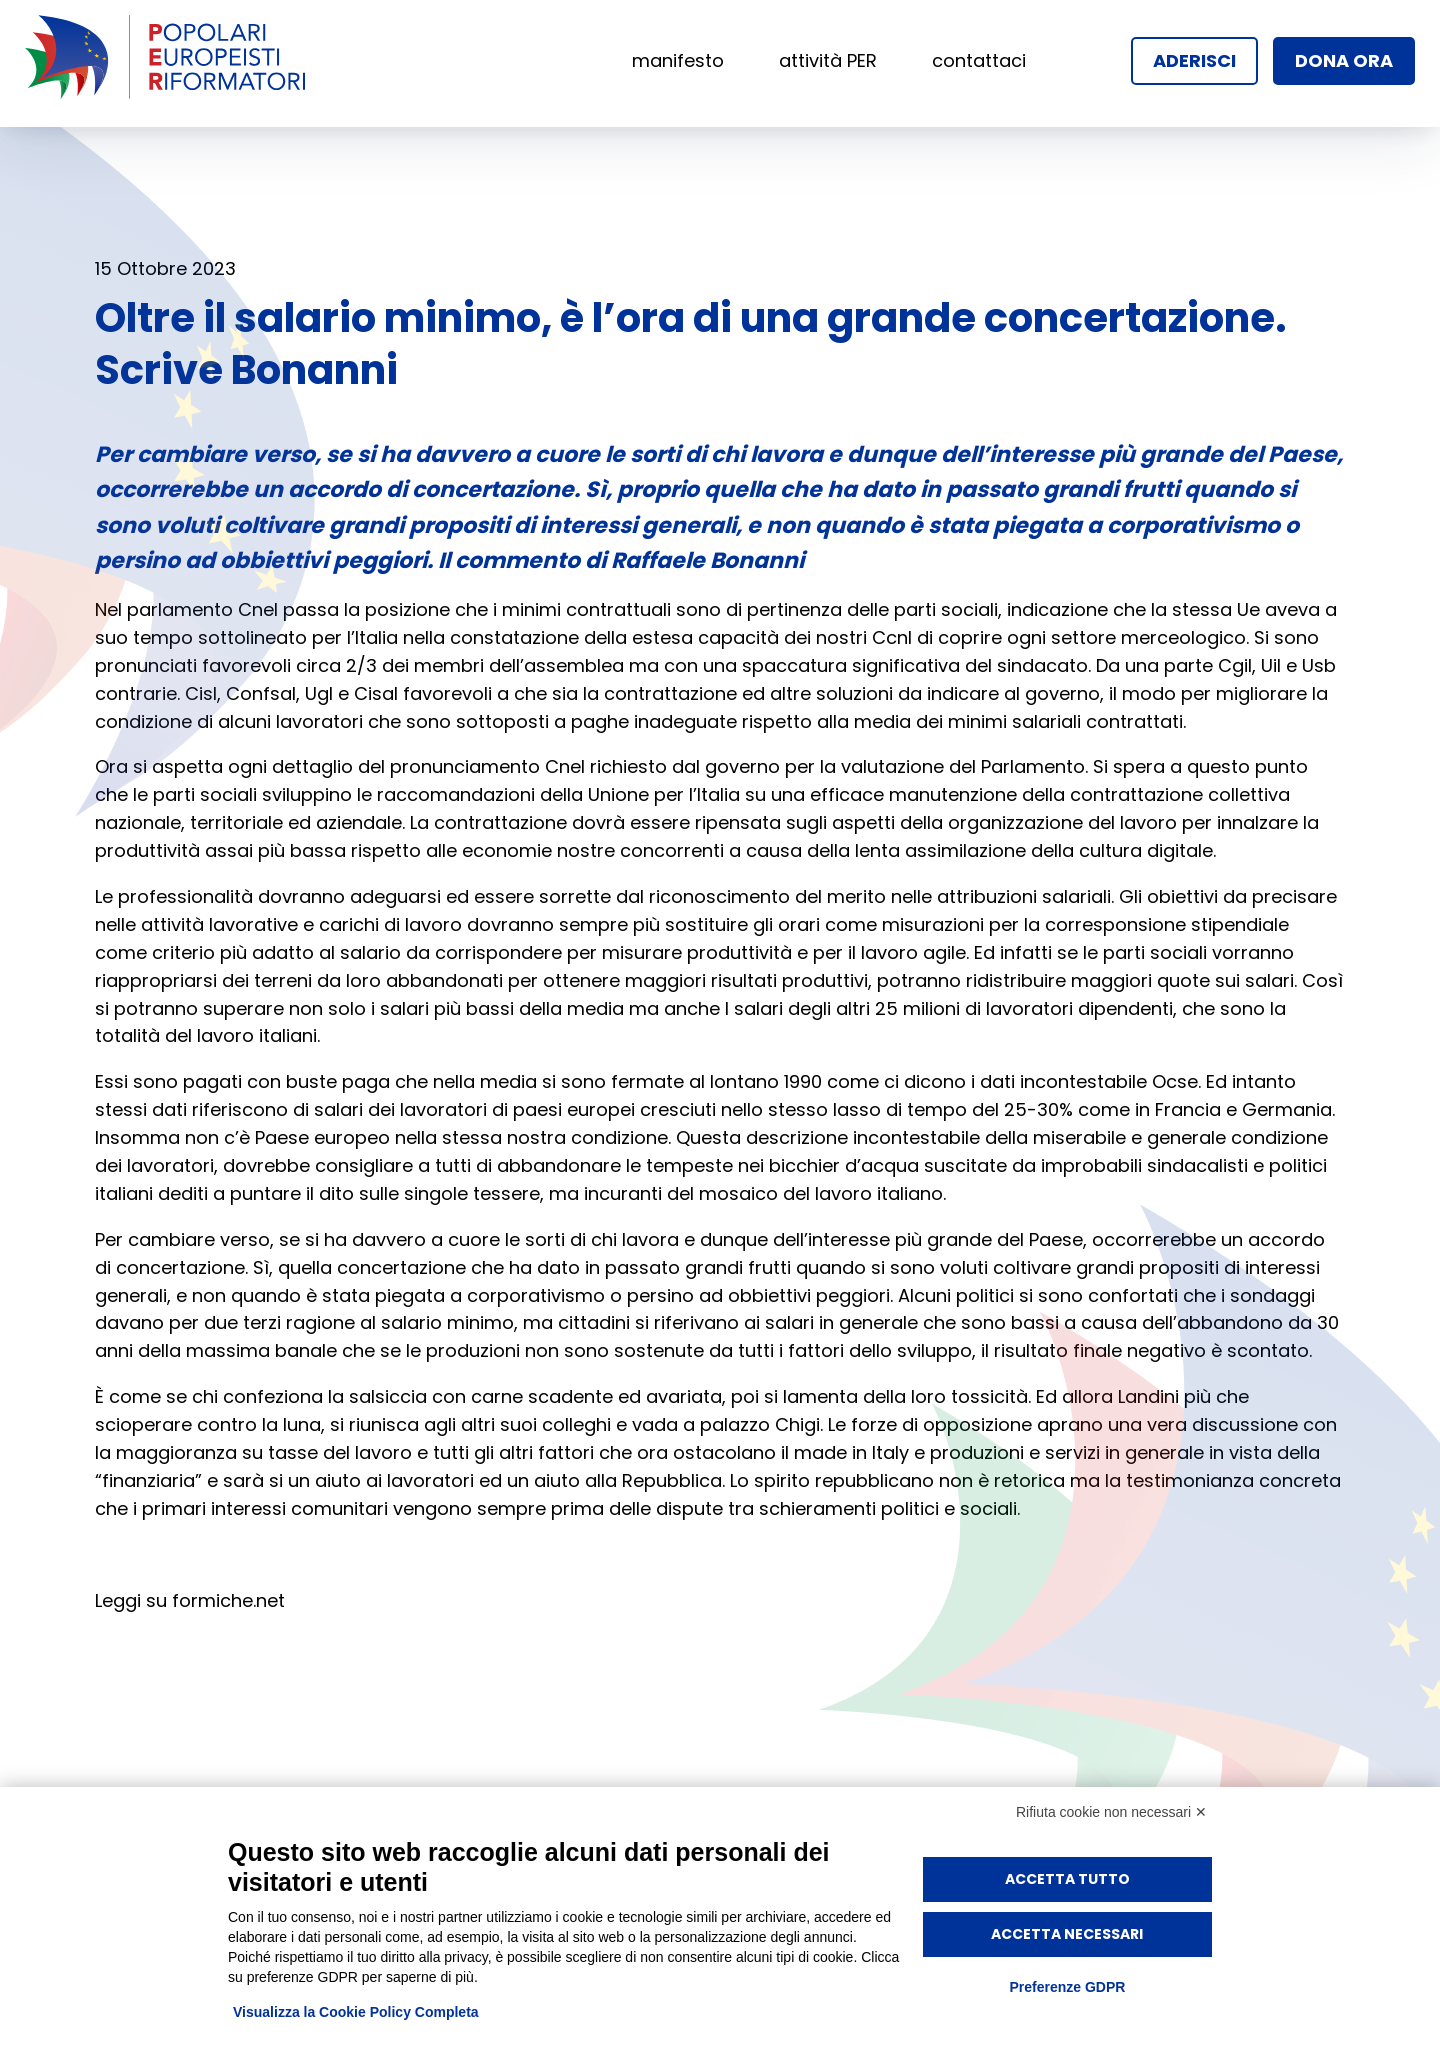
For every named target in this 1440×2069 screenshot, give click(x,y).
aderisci (1194, 60)
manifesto (678, 60)
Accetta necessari (1067, 1934)
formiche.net (228, 1600)
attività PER (828, 60)
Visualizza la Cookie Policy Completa (356, 2012)
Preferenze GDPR (1067, 1987)
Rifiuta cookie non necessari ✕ (1111, 1812)
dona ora (1344, 60)
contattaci (979, 60)
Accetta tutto (1067, 1879)
